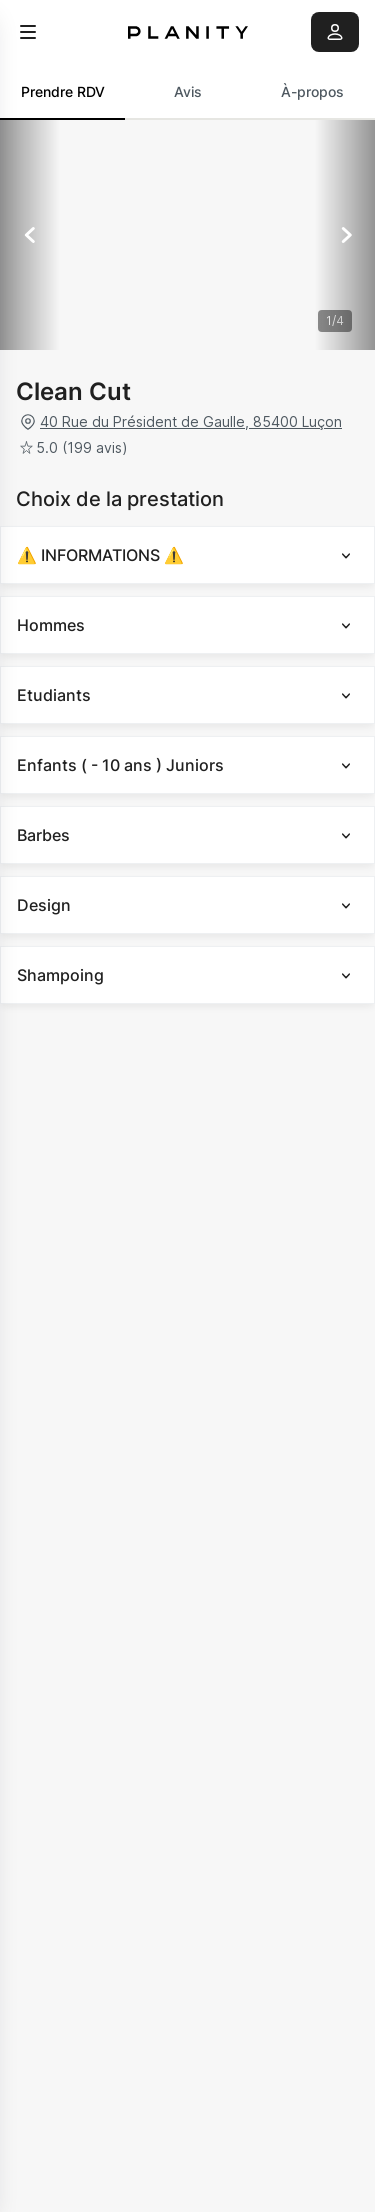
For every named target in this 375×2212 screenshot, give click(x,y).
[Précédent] (30, 235)
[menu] (28, 32)
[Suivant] (345, 235)
